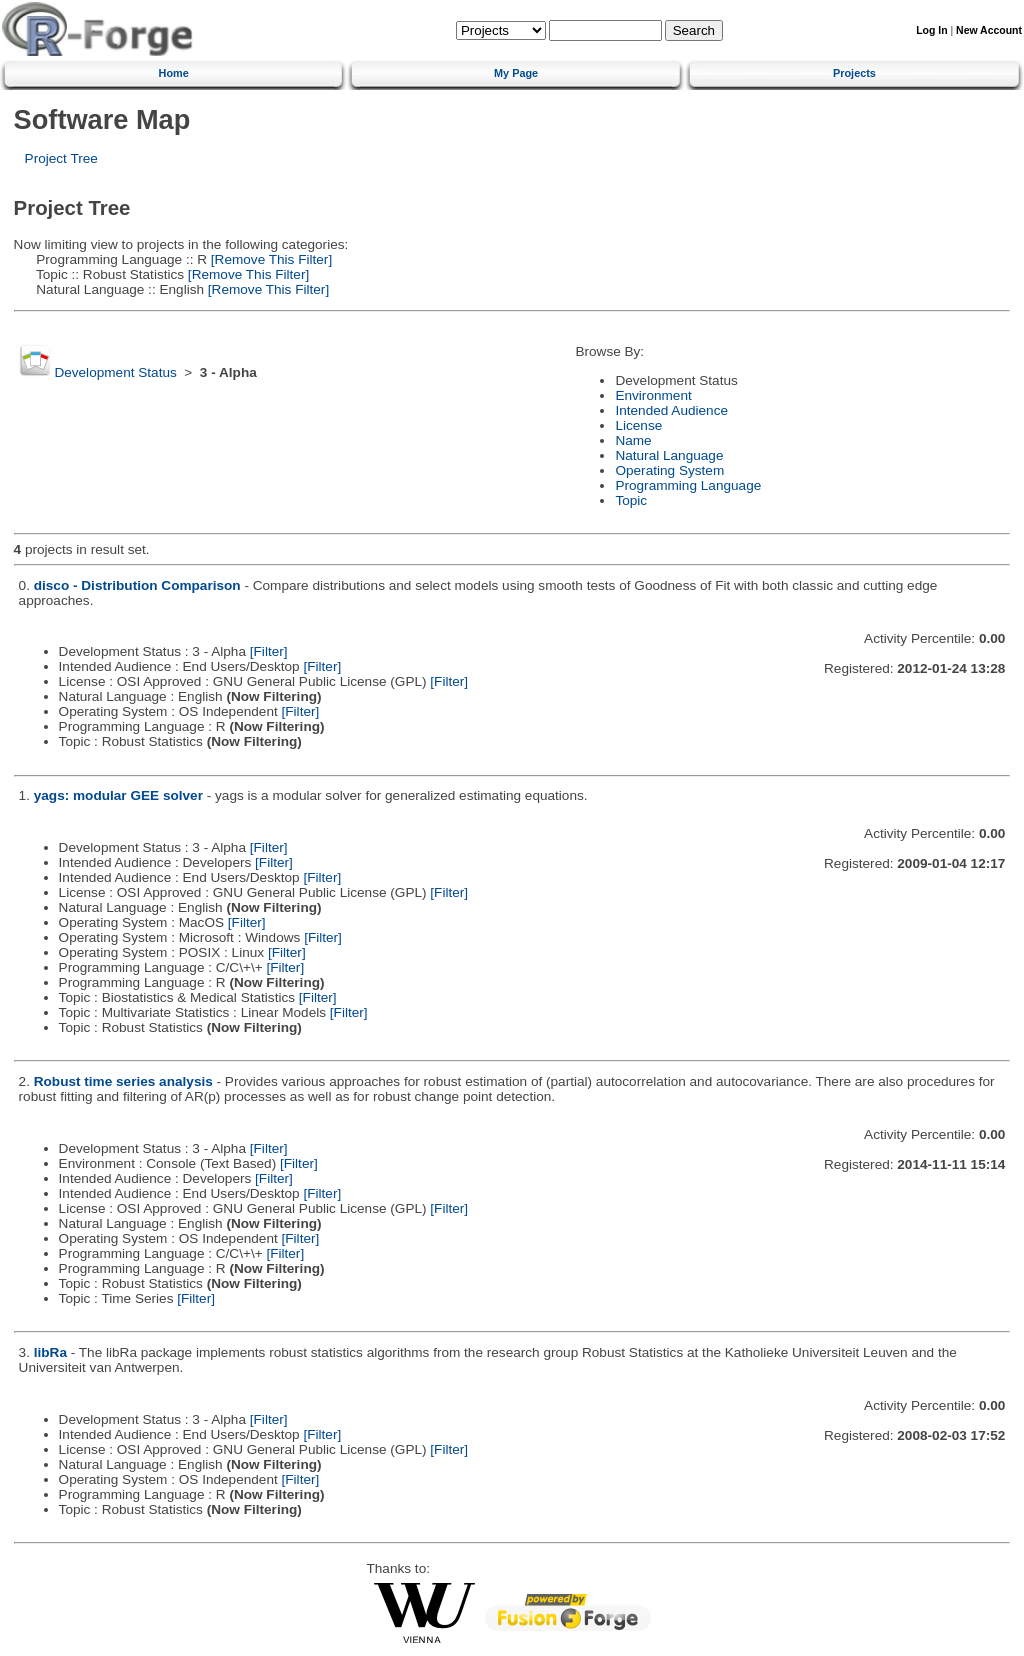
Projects (854, 73)
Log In (931, 30)
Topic (631, 500)
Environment (653, 395)
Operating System (669, 470)
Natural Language (669, 455)
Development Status (115, 372)
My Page (516, 73)
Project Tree (61, 158)
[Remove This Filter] (269, 259)
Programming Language (688, 485)
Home (174, 73)
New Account (989, 30)
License (638, 425)
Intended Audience (671, 410)
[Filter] (269, 651)
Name (633, 440)
